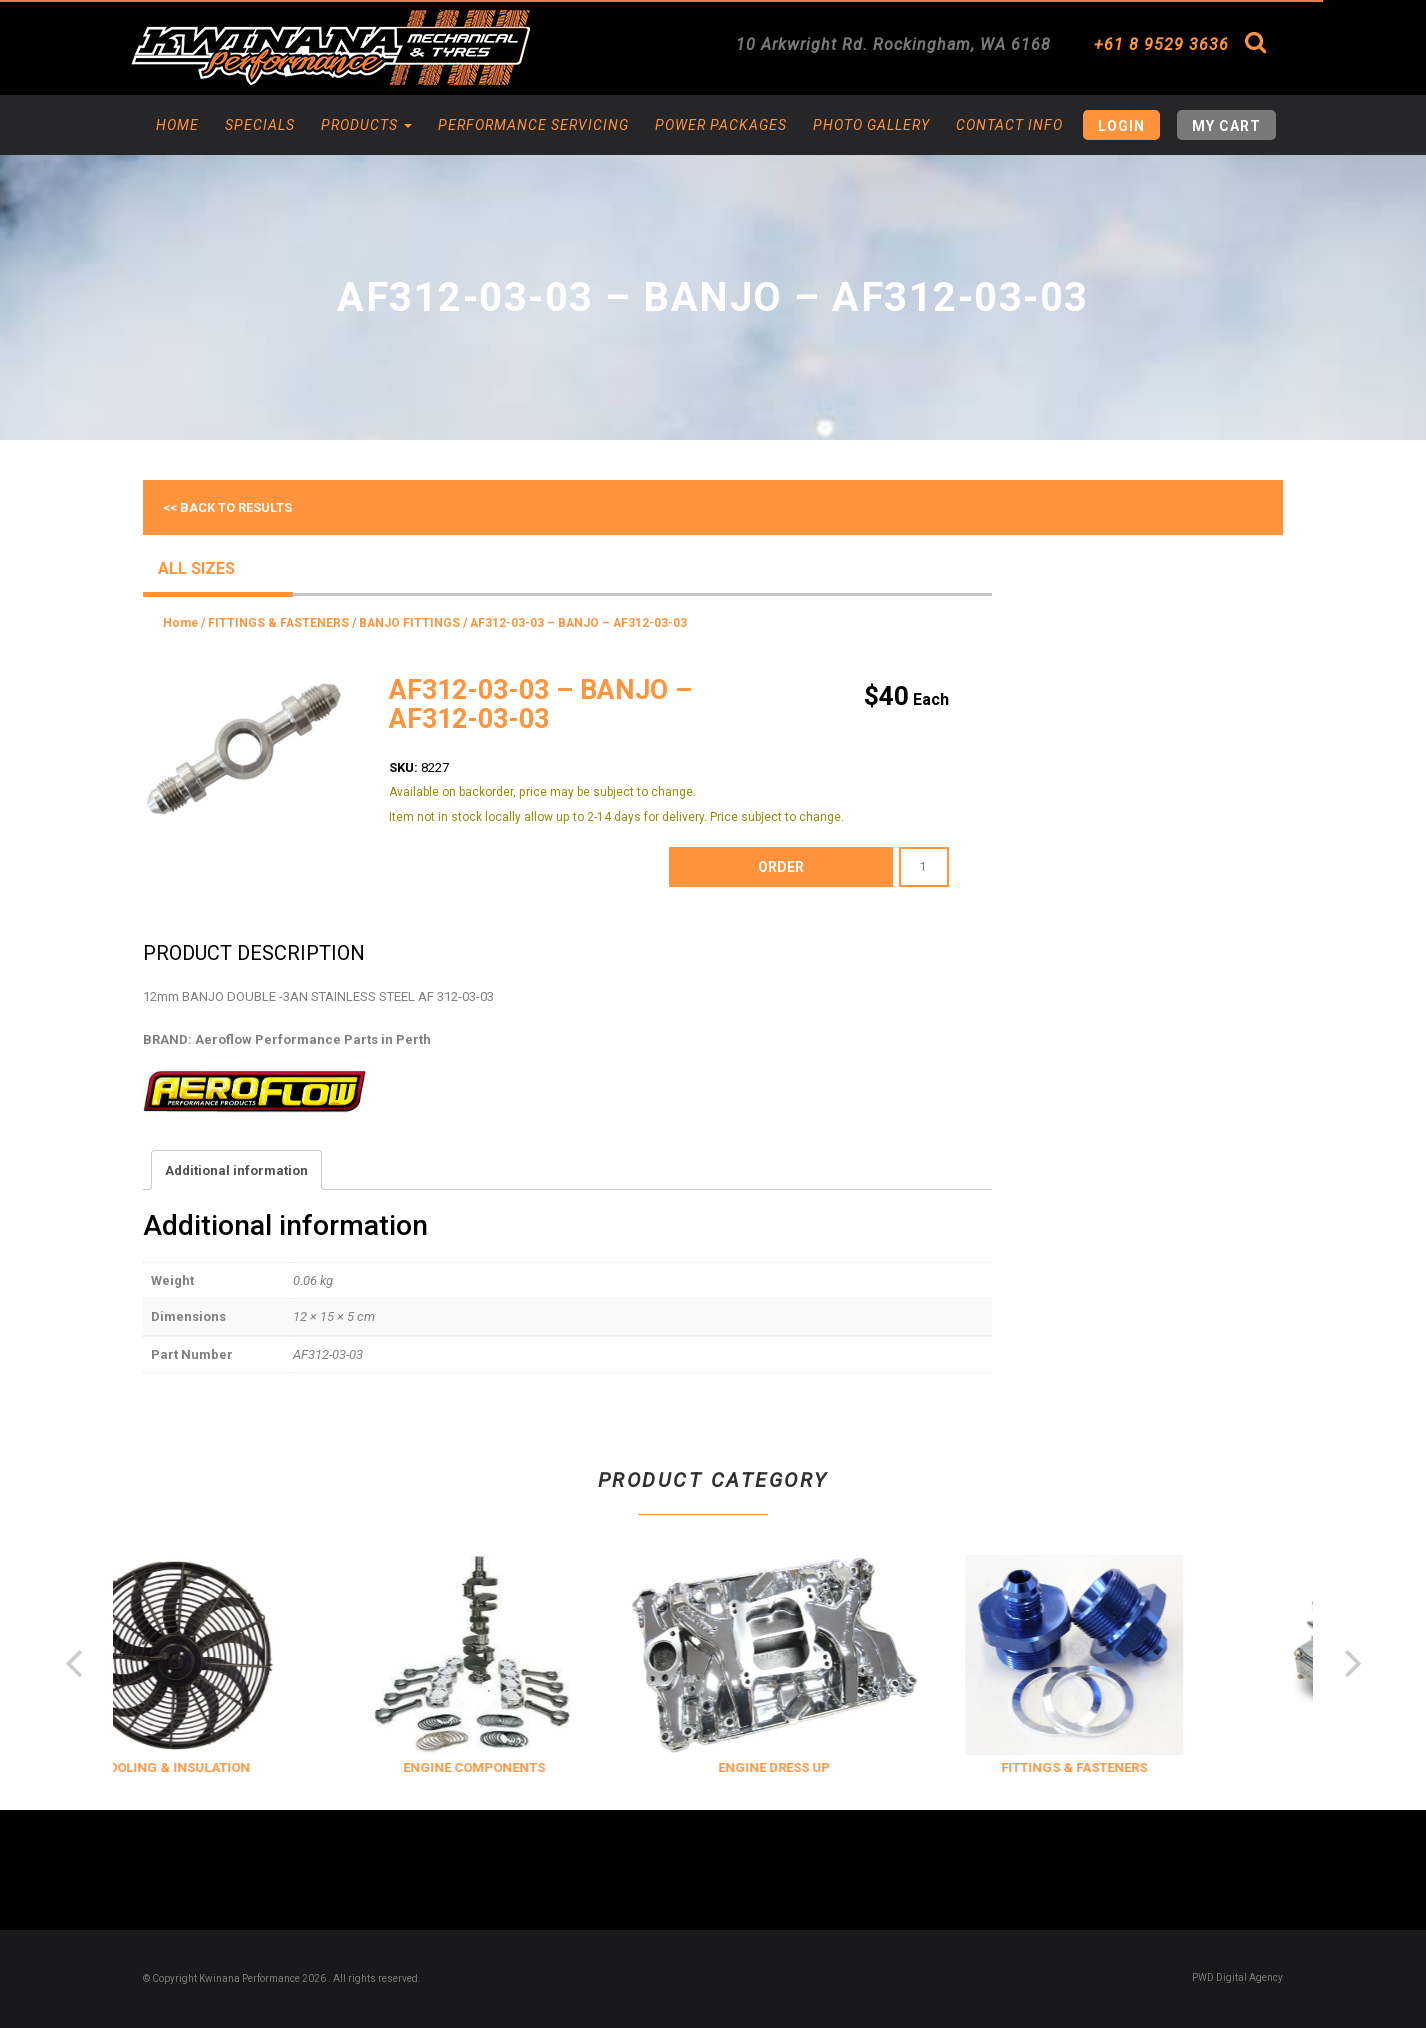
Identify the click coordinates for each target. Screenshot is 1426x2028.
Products (366, 125)
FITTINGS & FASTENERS (278, 623)
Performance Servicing (533, 125)
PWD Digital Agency (1237, 1977)
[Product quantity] (924, 867)
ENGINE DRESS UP (828, 1767)
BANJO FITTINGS (409, 623)
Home (177, 125)
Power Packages (721, 125)
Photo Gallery (871, 125)
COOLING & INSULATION (228, 1767)
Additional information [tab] (236, 1170)
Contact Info (1009, 125)
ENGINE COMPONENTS (528, 1767)
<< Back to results (227, 507)
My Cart (1226, 126)
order (781, 867)
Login (1121, 126)
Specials (260, 125)
